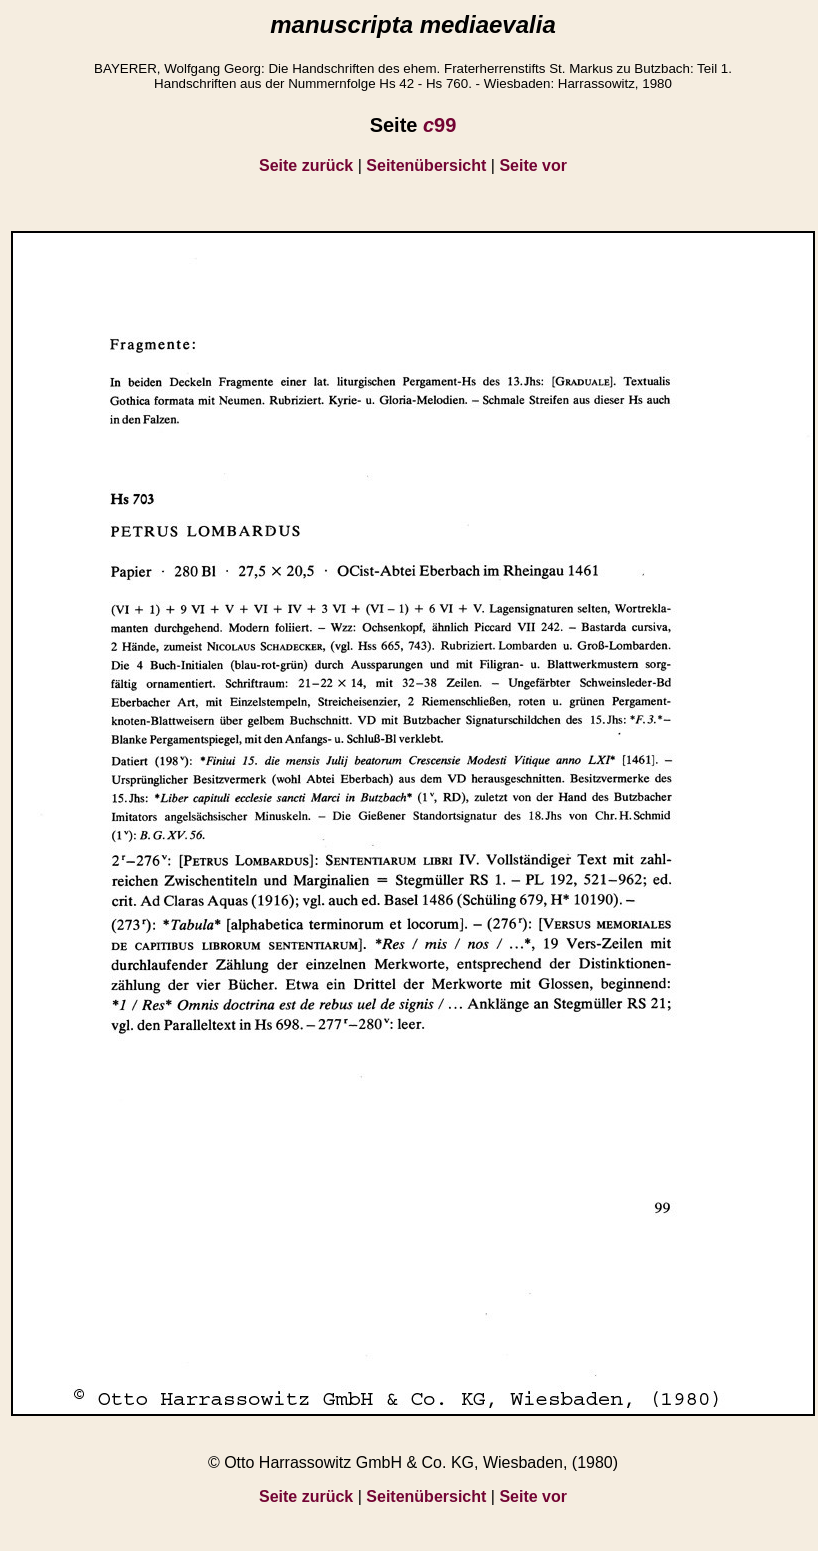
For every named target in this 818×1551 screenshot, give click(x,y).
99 (439, 125)
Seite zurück (306, 165)
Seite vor (533, 165)
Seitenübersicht (426, 165)
